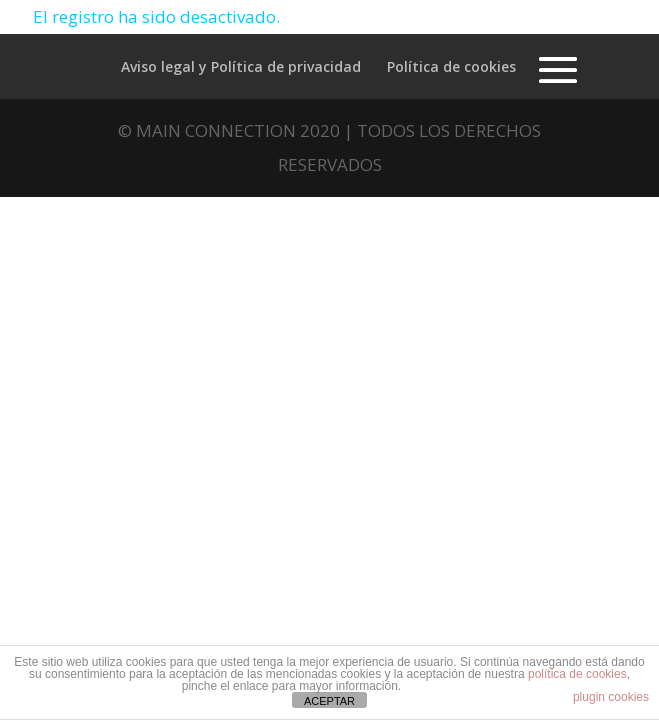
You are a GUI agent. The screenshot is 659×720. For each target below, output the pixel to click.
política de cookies (577, 674)
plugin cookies (611, 697)
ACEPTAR (329, 701)
